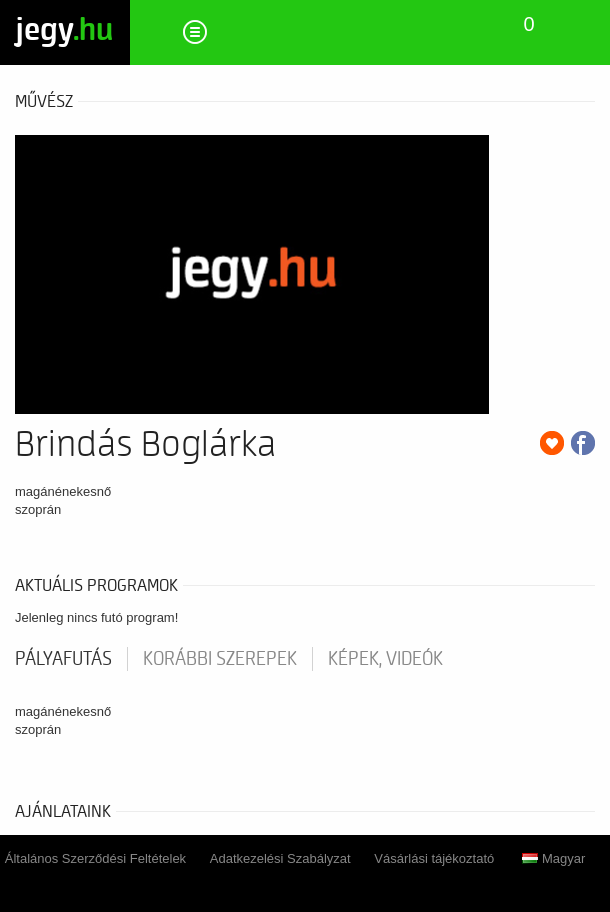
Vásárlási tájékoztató (434, 858)
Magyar (553, 858)
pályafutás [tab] (63, 659)
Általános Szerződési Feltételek (95, 858)
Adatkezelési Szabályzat (280, 858)
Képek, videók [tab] (385, 659)
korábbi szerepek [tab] (220, 659)
